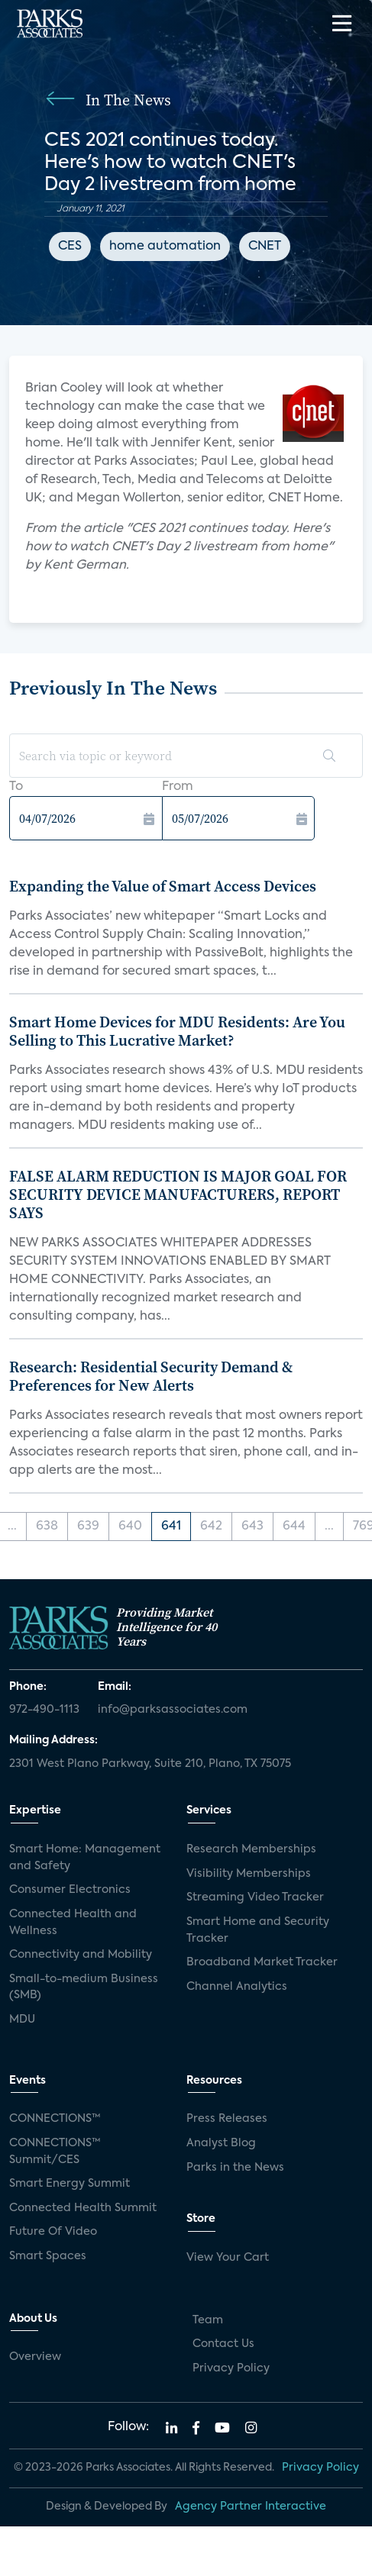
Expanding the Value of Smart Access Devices (162, 886)
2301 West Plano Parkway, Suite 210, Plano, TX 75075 (150, 1764)
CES (70, 246)
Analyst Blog (221, 2143)
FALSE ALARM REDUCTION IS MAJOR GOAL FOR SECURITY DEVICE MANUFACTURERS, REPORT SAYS (178, 1194)
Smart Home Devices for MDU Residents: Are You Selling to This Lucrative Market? (177, 1031)
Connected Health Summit (83, 2208)
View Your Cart (227, 2257)
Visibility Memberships (248, 1873)
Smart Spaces (47, 2256)
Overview (35, 2357)
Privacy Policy (231, 2368)
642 (211, 1526)
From (177, 787)
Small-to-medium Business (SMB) (83, 1987)
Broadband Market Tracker (262, 1962)
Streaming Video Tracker (255, 1897)
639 (88, 1526)
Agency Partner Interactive (250, 2506)
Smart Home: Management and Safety (84, 1858)
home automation (165, 246)
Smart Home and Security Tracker (257, 1930)
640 (130, 1526)
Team (207, 2320)
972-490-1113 (44, 1709)
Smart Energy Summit (69, 2183)
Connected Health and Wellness (73, 1922)
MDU (22, 2019)
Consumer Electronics (70, 1889)
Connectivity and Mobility (80, 1954)
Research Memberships (251, 1849)
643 (252, 1526)
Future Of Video (53, 2231)
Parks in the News (235, 2167)
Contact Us (223, 2344)
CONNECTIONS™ (55, 2118)
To (16, 787)
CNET (264, 246)
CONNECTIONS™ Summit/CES (55, 2151)
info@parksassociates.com (172, 1709)
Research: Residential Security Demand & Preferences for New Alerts (151, 1376)
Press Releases (226, 2118)
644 (294, 1526)
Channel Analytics (236, 1986)
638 (47, 1526)
